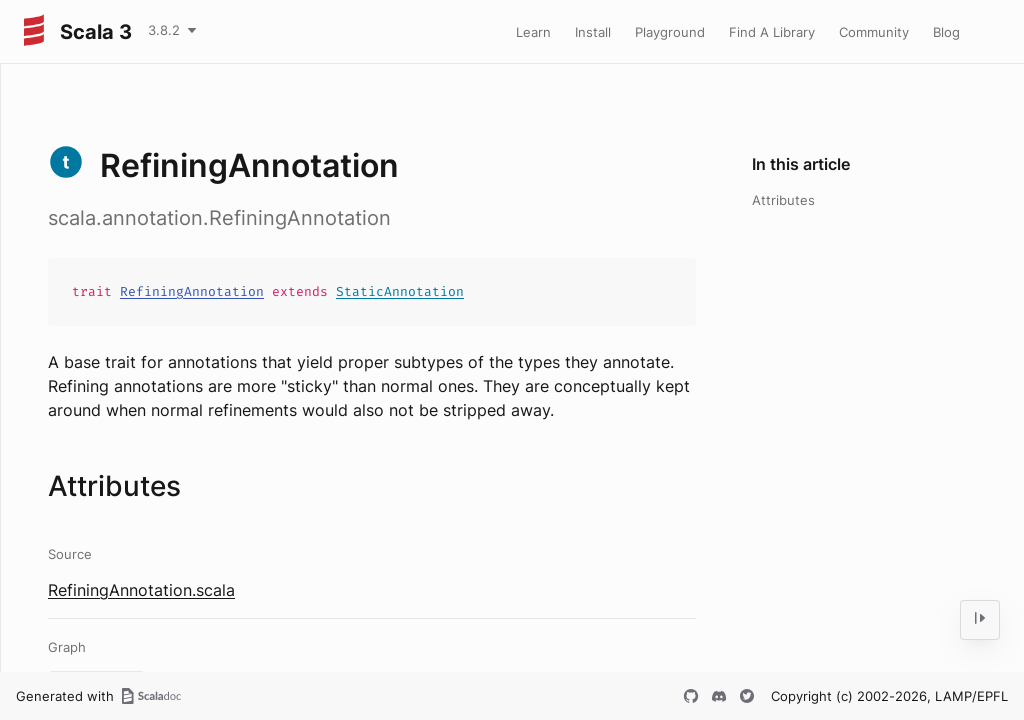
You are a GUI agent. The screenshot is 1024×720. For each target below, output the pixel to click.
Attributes (783, 200)
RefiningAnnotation (192, 291)
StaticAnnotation (400, 291)
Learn (533, 32)
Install (593, 32)
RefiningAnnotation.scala (141, 590)
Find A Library (772, 32)
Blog (946, 32)
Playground (670, 32)
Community (874, 32)
